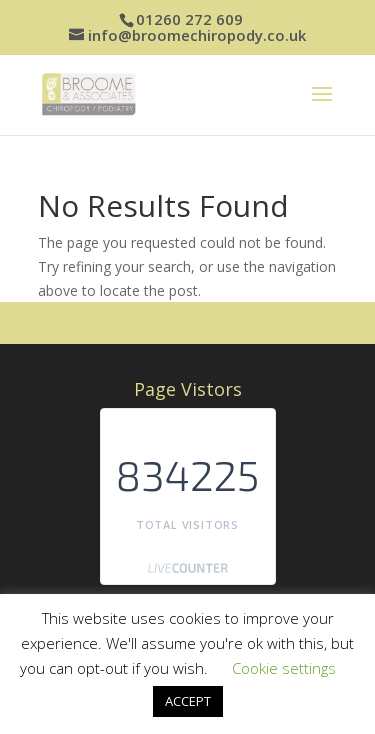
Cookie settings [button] (284, 668)
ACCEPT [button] (188, 701)
